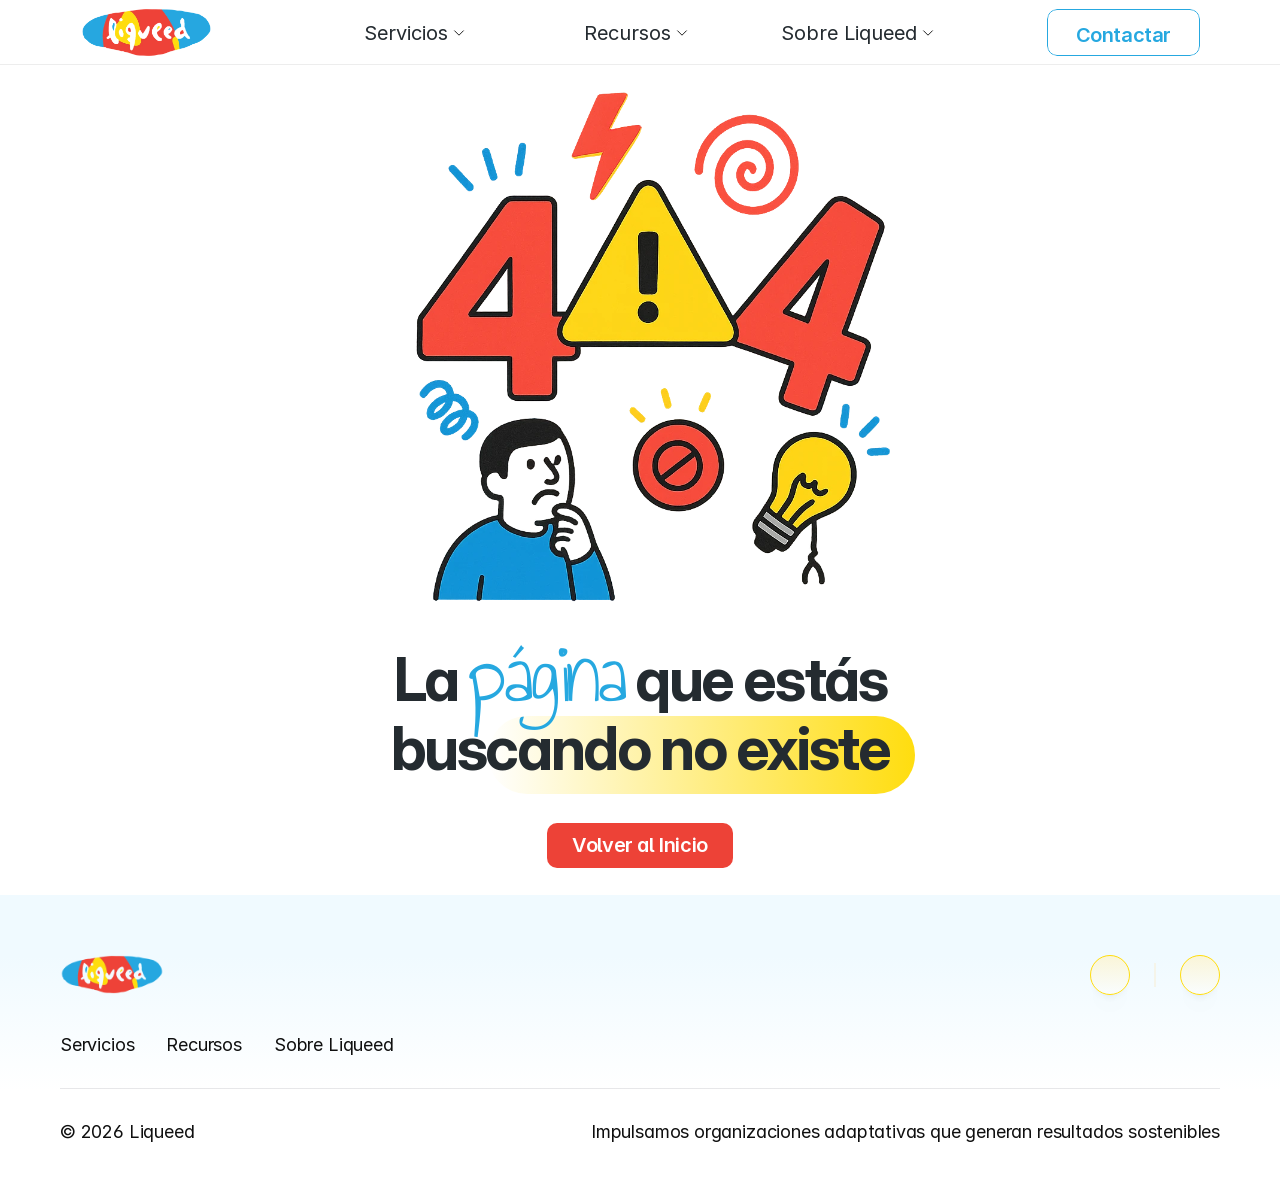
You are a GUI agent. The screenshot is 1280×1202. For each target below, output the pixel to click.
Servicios (97, 1044)
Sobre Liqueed (334, 1044)
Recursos (204, 1044)
